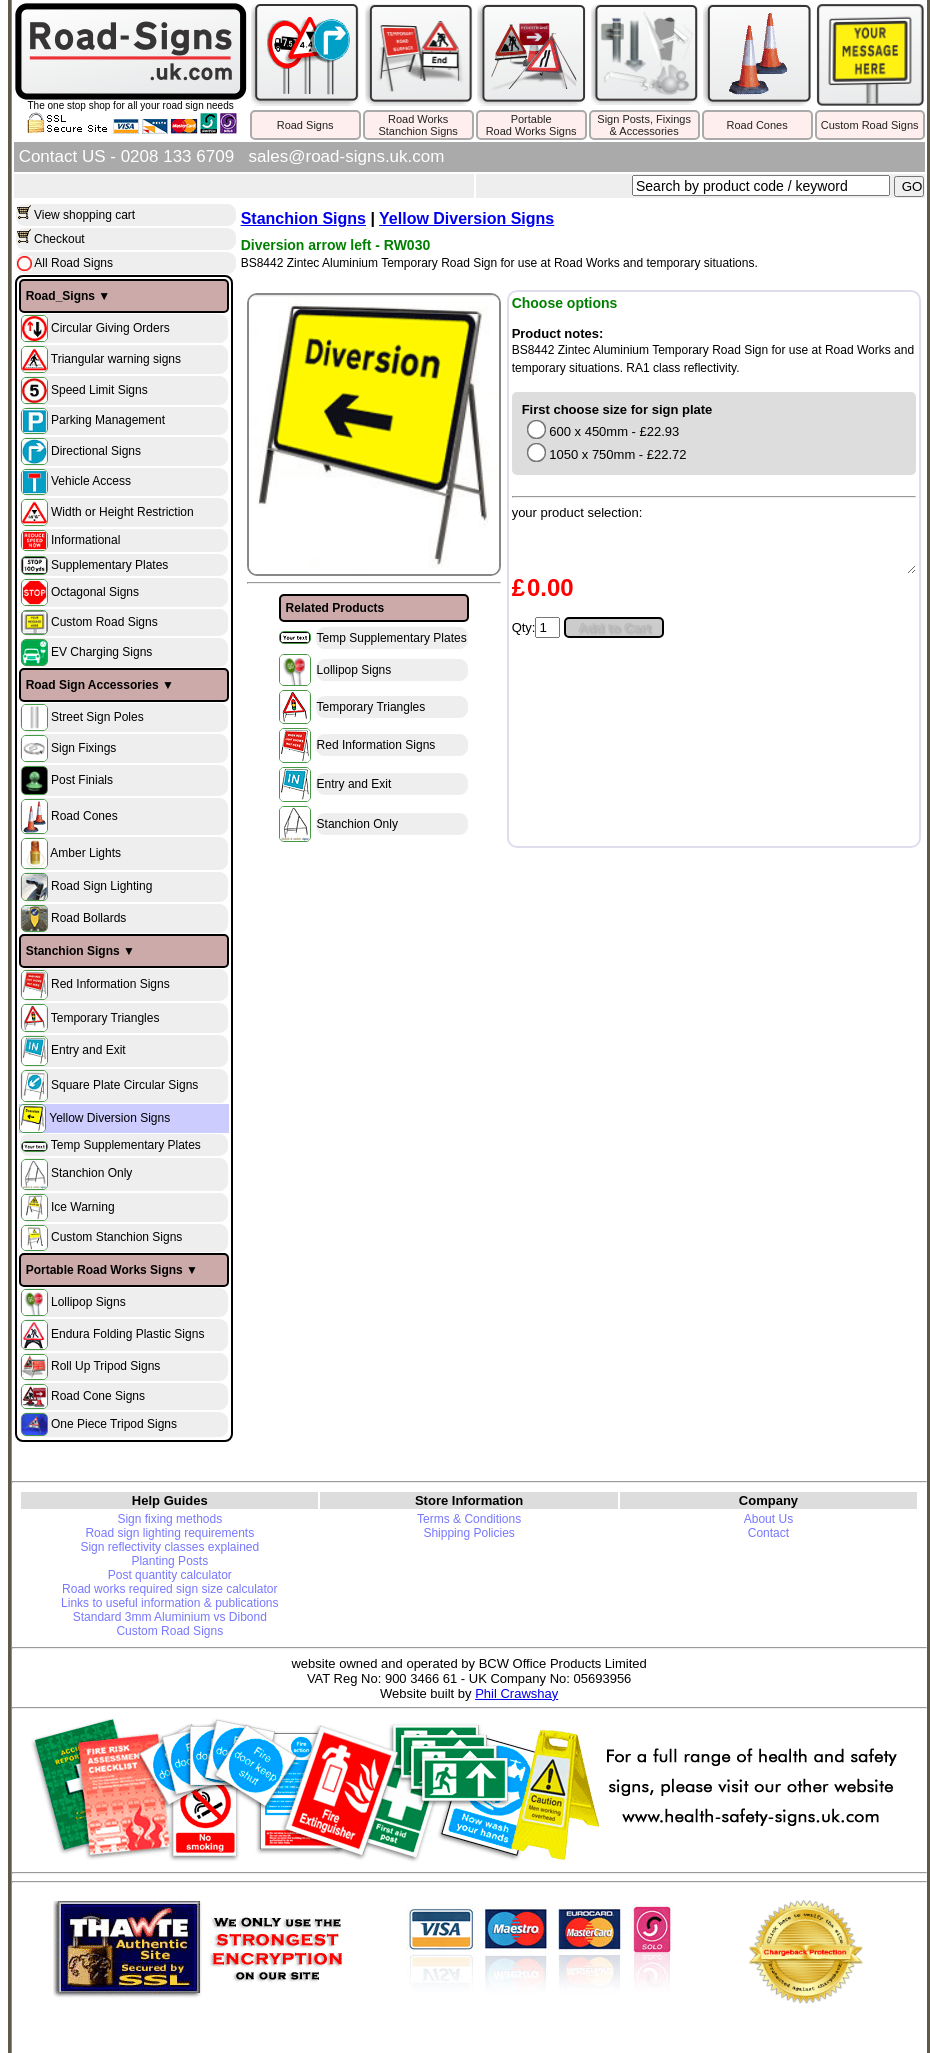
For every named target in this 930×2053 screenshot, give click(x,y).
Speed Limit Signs (99, 389)
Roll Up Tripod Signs (105, 1366)
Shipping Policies (468, 1533)
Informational (85, 540)
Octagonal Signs (95, 592)
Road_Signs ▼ (68, 296)
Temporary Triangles (105, 1017)
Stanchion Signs (73, 951)
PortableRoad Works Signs (531, 125)
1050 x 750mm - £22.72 (606, 454)
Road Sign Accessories (92, 685)
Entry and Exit (88, 1050)
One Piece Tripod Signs (114, 1423)
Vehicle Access (91, 481)
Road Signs (305, 125)
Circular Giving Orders (110, 327)
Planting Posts (169, 1561)
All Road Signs (72, 263)
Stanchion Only (91, 1174)
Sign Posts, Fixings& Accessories (644, 125)
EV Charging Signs (101, 652)
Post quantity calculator (170, 1575)
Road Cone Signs (98, 1395)
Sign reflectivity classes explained (169, 1547)
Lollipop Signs (88, 1302)
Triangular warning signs (116, 358)
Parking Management (108, 420)
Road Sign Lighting (101, 887)
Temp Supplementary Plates (126, 1145)
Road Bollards (88, 918)
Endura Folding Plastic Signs (127, 1334)
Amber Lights (85, 853)
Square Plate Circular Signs (124, 1085)
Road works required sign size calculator (169, 1589)
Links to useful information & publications (169, 1603)
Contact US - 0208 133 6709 (126, 156)
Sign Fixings (83, 748)
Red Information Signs (110, 984)
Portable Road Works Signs (104, 1270)
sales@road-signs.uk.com (347, 156)
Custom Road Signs (870, 125)
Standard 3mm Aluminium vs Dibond (170, 1617)
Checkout (59, 239)
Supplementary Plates (109, 565)
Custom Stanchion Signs (116, 1237)
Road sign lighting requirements (169, 1533)
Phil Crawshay (516, 1693)
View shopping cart (84, 215)
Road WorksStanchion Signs (418, 125)
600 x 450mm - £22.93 (602, 431)
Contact (768, 1533)
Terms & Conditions (469, 1519)
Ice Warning (83, 1206)
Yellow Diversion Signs (109, 1118)
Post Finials (82, 780)
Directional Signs (96, 450)
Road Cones (757, 125)
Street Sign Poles (97, 717)
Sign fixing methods (169, 1519)
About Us (768, 1519)
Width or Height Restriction (122, 511)
